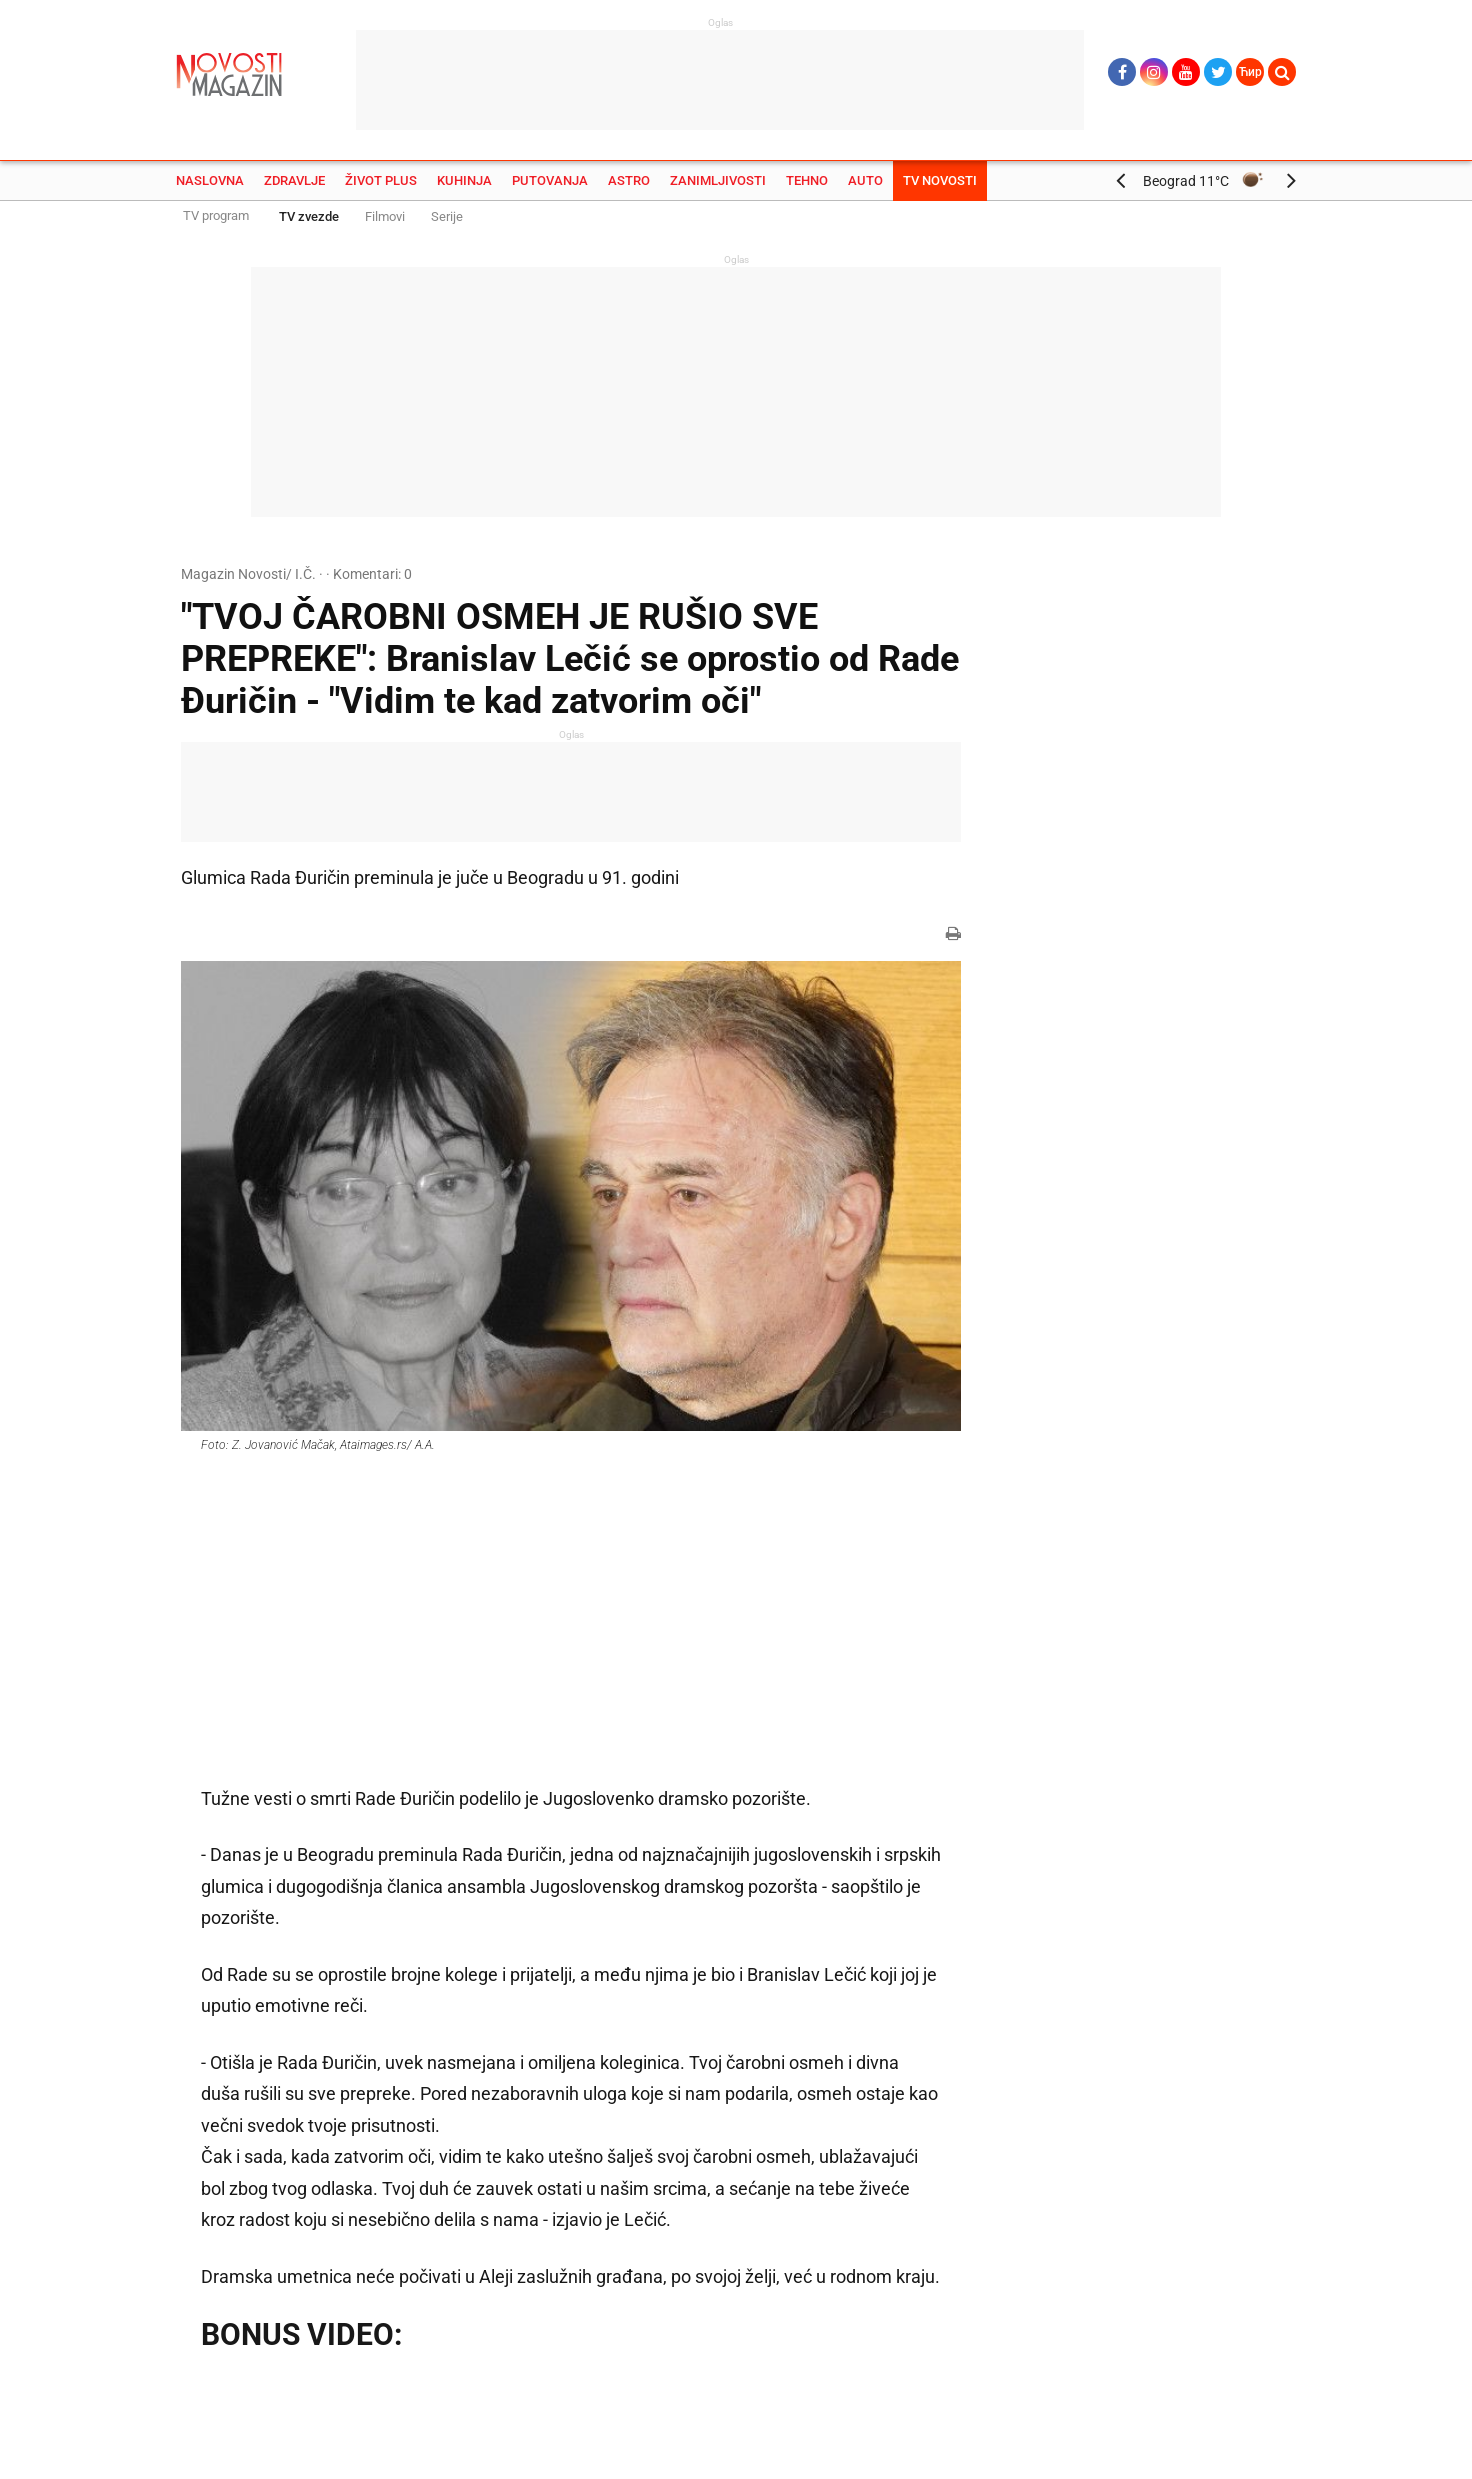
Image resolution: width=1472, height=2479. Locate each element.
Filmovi (385, 216)
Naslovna (210, 180)
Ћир (1250, 72)
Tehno (807, 180)
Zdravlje (294, 180)
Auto (865, 180)
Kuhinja (464, 180)
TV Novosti (940, 180)
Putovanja (550, 180)
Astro (629, 180)
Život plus (381, 180)
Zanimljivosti (718, 180)
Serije (447, 216)
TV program (216, 215)
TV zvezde (309, 216)
